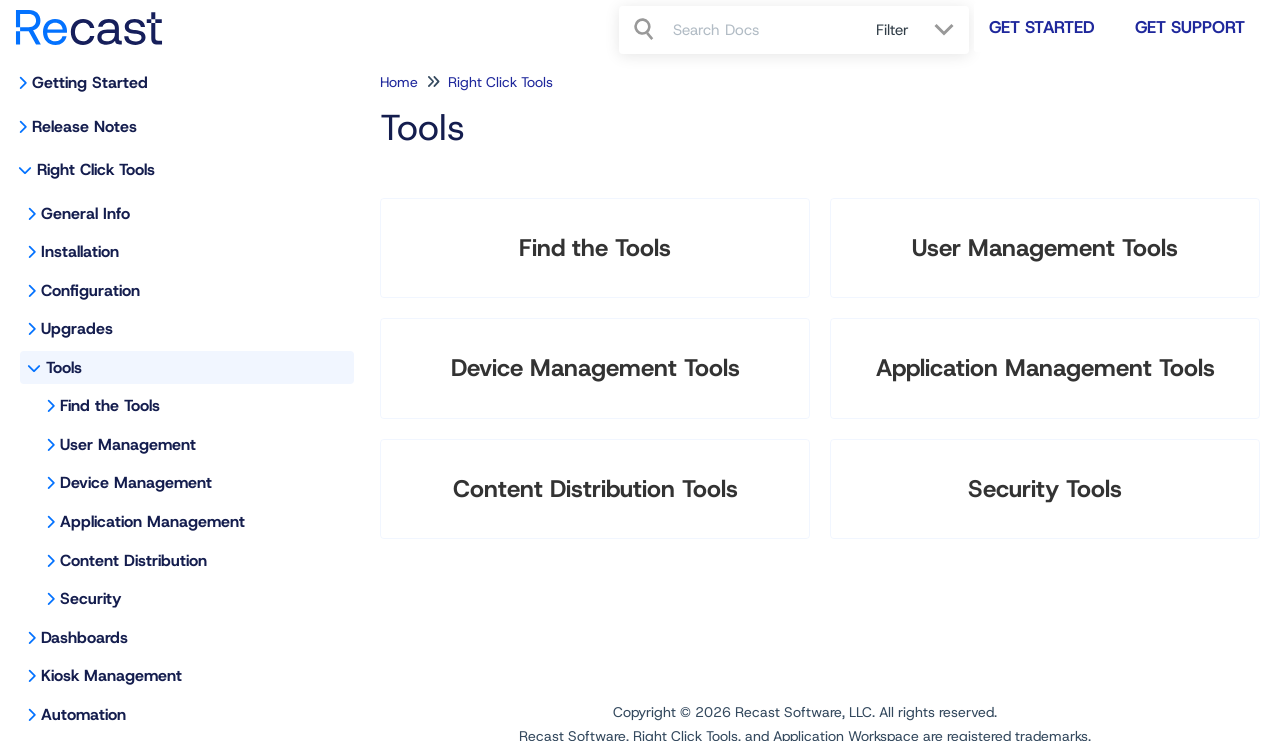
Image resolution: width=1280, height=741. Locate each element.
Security (90, 598)
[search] (763, 30)
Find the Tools (110, 405)
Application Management (152, 521)
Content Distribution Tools (595, 489)
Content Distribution (133, 560)
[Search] (646, 30)
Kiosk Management (111, 675)
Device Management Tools (595, 368)
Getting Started (90, 82)
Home (399, 82)
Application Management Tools (1045, 368)
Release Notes (84, 126)
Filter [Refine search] (895, 30)
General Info (85, 213)
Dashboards (84, 637)
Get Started (1042, 27)
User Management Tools (1045, 248)
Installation (80, 251)
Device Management (136, 482)
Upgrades (77, 328)
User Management (128, 444)
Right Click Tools (96, 169)
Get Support (1190, 27)
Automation (83, 714)
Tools (64, 367)
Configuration (90, 290)
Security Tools (1045, 489)
